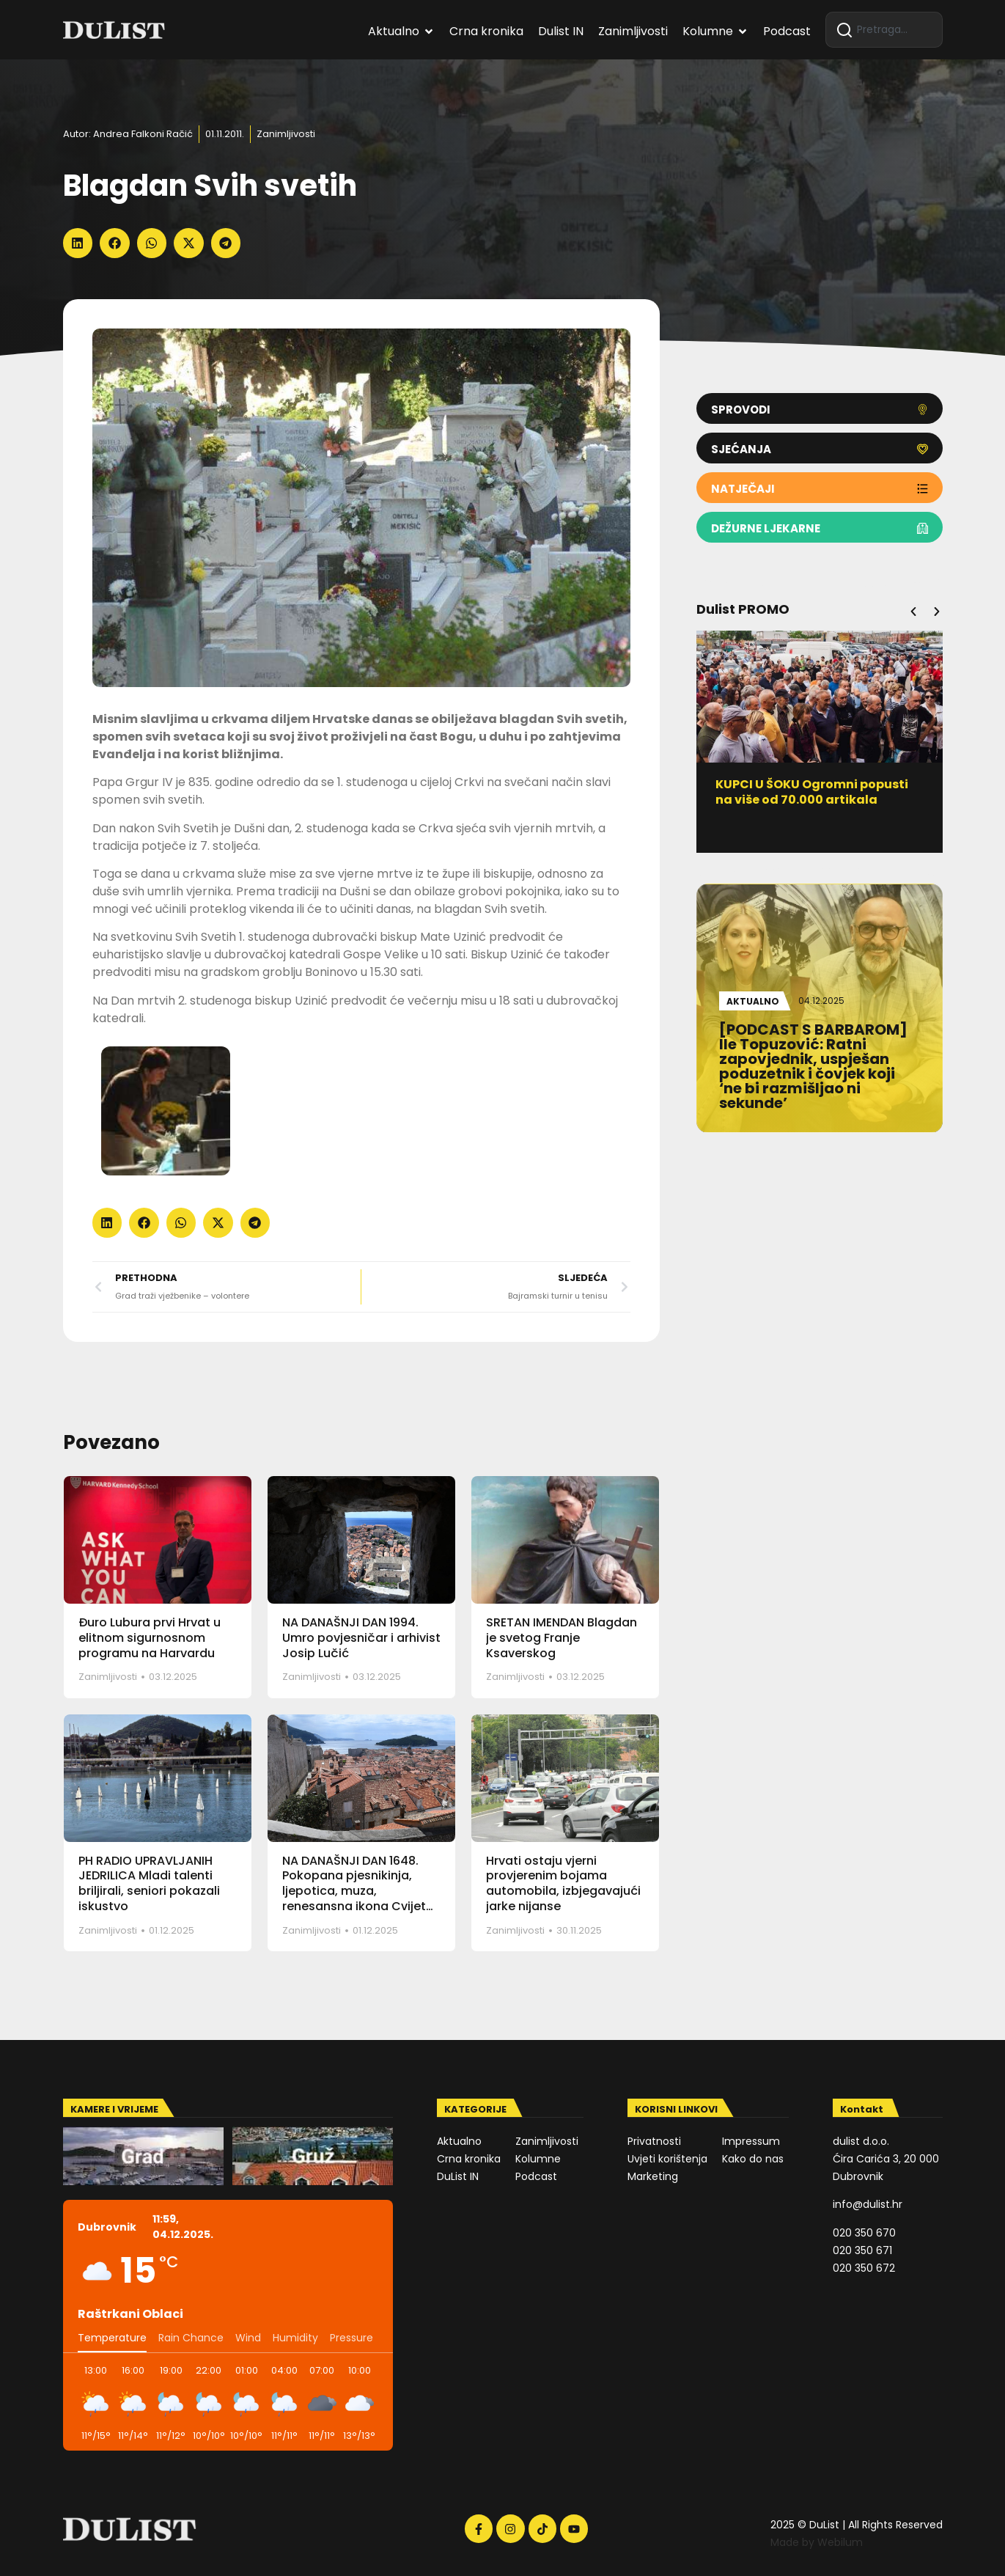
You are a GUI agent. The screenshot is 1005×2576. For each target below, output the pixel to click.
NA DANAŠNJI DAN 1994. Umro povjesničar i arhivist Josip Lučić (361, 1638)
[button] (78, 243)
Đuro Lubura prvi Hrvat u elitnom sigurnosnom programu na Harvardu (149, 1638)
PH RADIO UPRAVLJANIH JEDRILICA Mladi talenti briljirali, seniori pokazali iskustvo (149, 1883)
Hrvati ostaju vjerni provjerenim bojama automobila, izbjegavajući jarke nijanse (563, 1883)
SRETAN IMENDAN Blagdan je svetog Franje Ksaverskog (561, 1638)
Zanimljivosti (286, 134)
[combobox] (884, 30)
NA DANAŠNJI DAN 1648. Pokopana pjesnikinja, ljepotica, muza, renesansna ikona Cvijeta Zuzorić (358, 1891)
